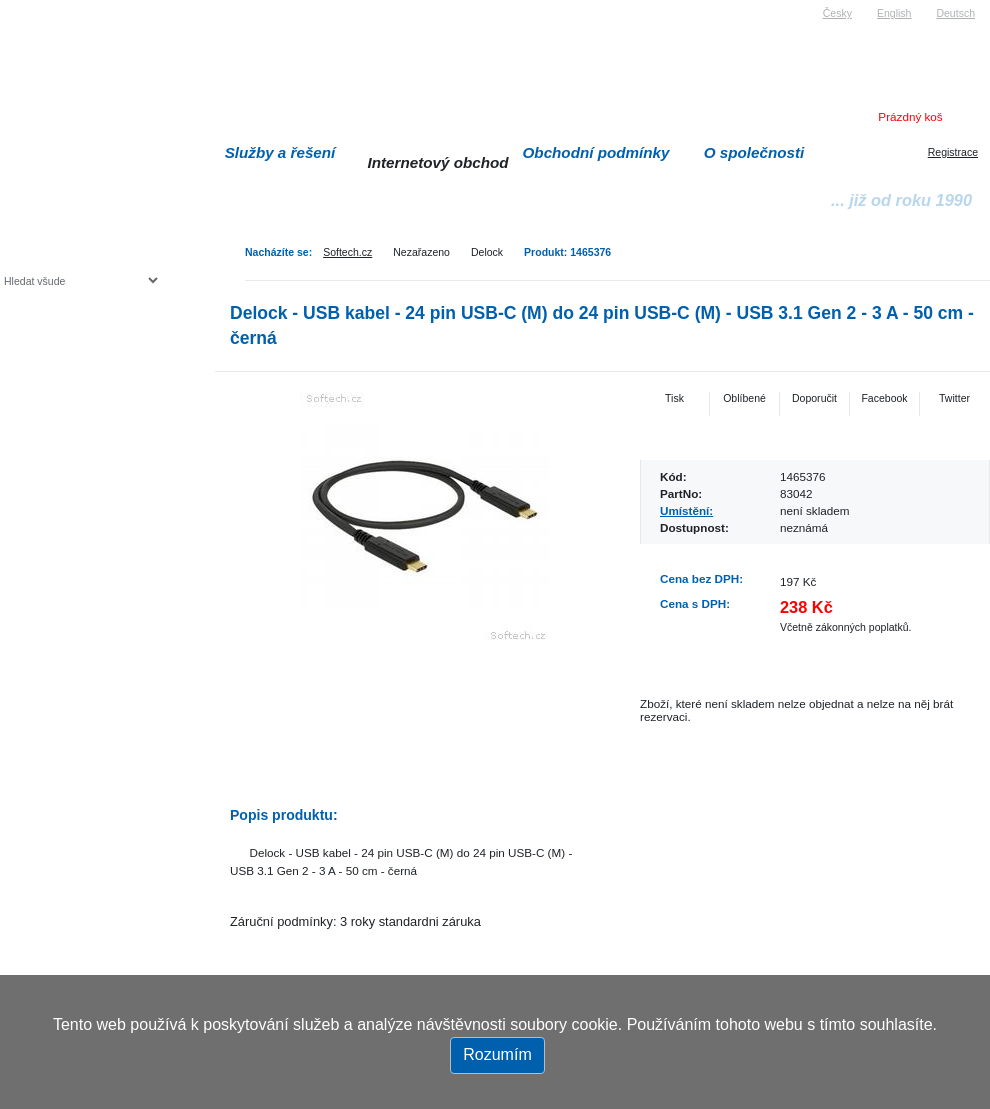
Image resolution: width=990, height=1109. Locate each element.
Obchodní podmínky (596, 152)
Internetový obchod (437, 162)
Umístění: (686, 510)
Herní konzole (73, 442)
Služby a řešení (280, 152)
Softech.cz (347, 252)
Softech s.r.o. (34, 6)
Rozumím (497, 1054)
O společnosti (754, 152)
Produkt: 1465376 (567, 252)
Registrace (953, 152)
